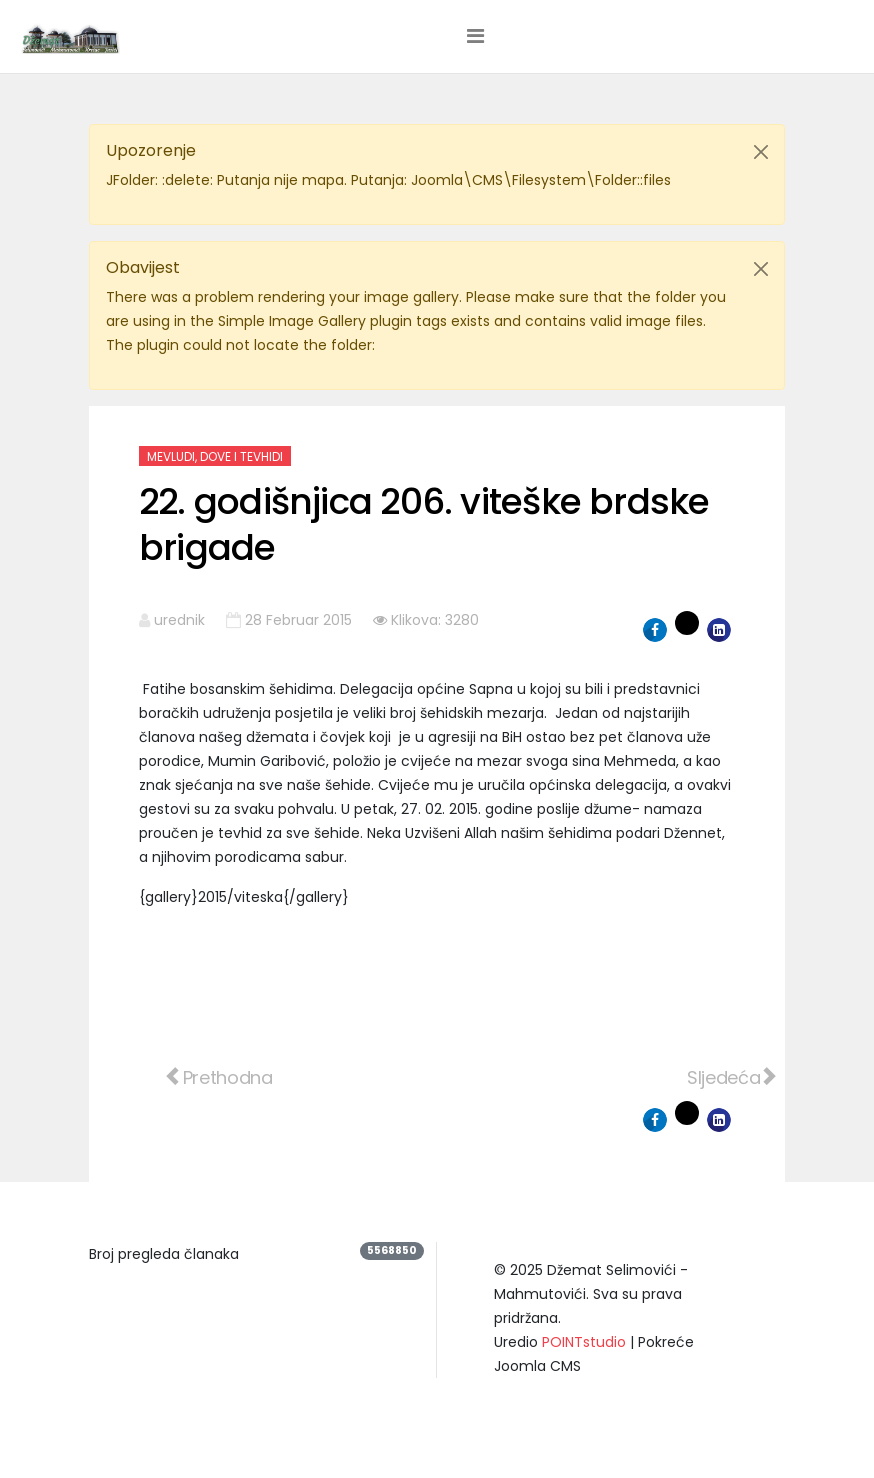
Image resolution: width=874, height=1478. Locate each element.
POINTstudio (584, 1342)
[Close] (761, 152)
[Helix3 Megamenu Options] (475, 36)
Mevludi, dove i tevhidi (215, 456)
